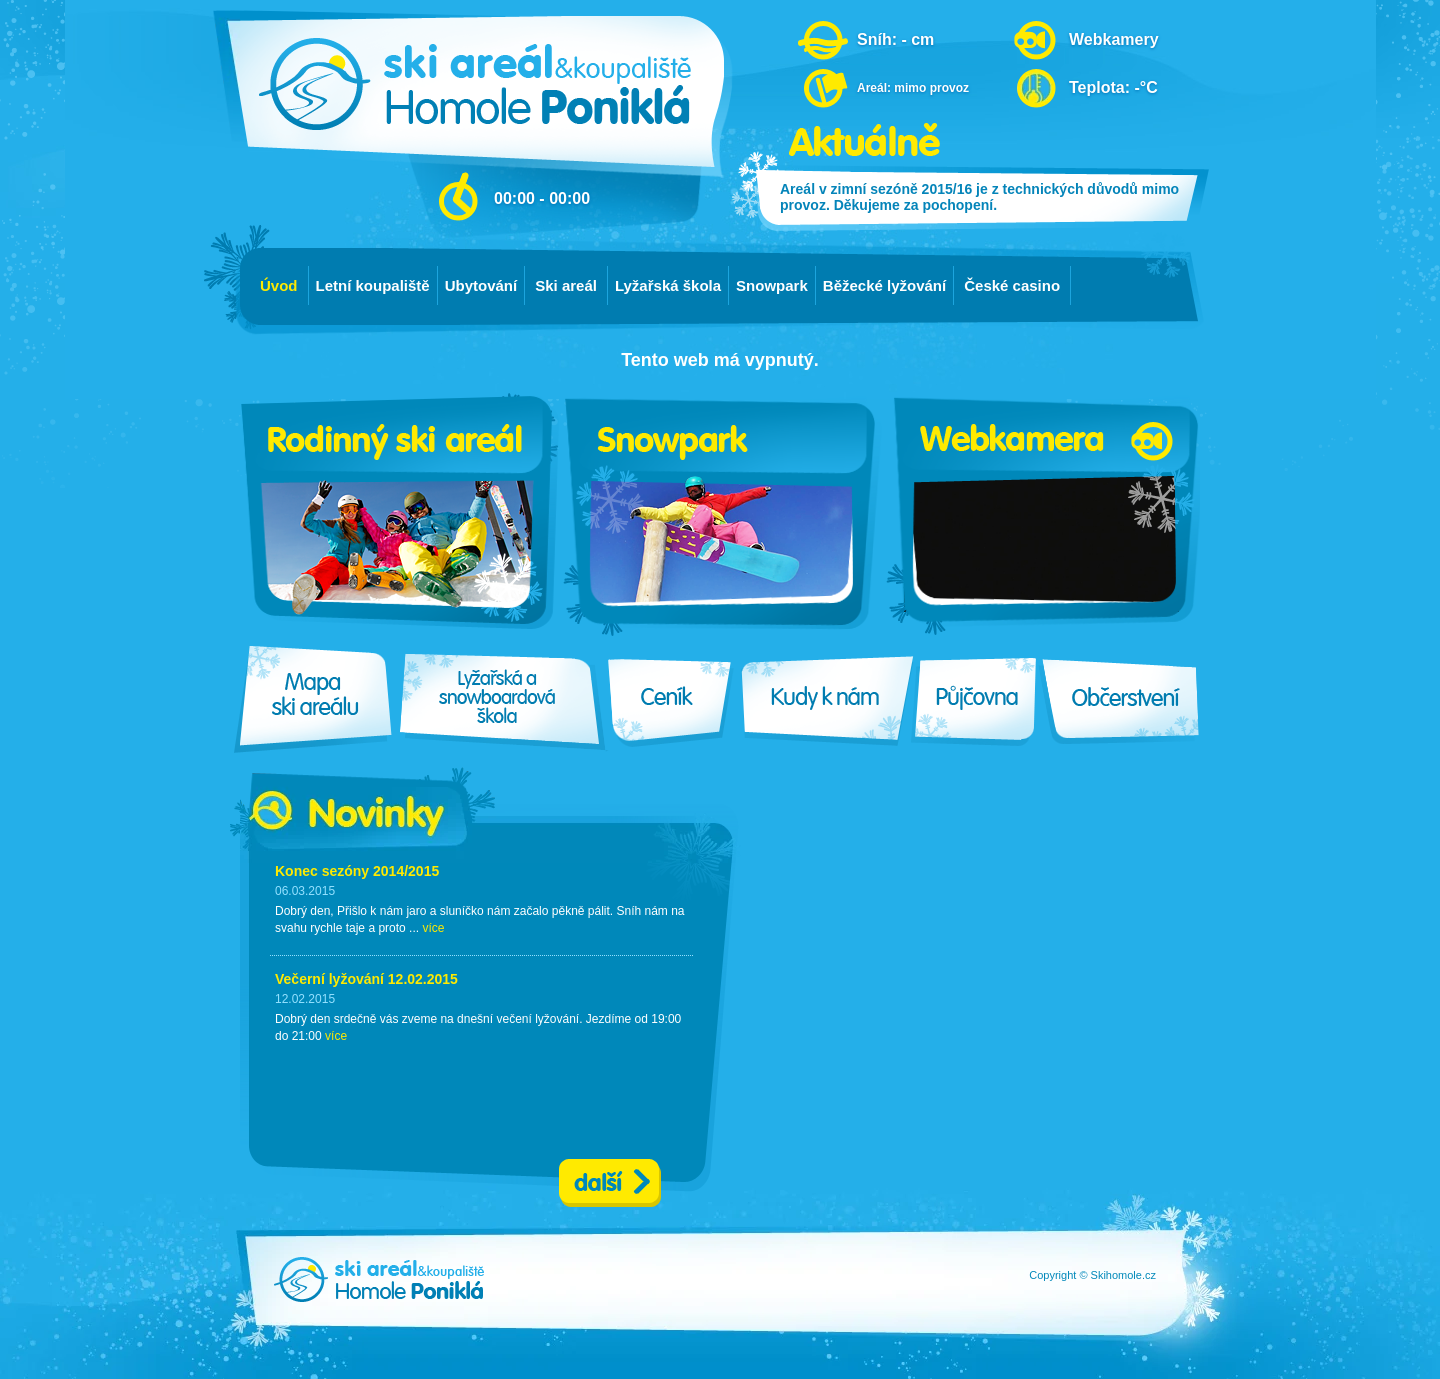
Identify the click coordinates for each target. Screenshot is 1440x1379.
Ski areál (566, 285)
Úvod (279, 285)
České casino (1012, 285)
